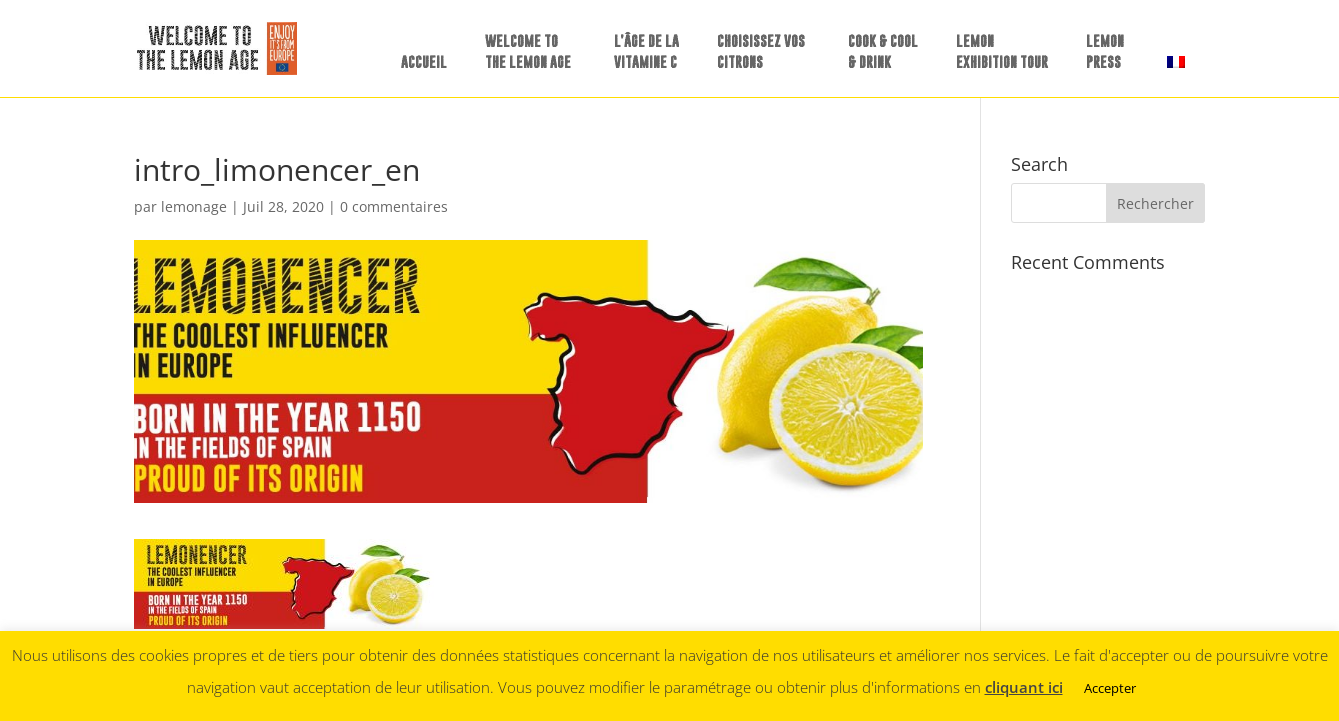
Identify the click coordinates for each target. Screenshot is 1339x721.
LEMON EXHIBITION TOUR (1002, 51)
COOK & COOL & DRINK (883, 51)
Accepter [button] (1110, 688)
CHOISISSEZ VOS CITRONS (761, 51)
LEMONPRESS (1105, 51)
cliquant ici (1024, 687)
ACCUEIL (424, 61)
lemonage (194, 206)
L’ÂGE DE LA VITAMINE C (646, 51)
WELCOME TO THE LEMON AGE (528, 51)
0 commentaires (394, 206)
